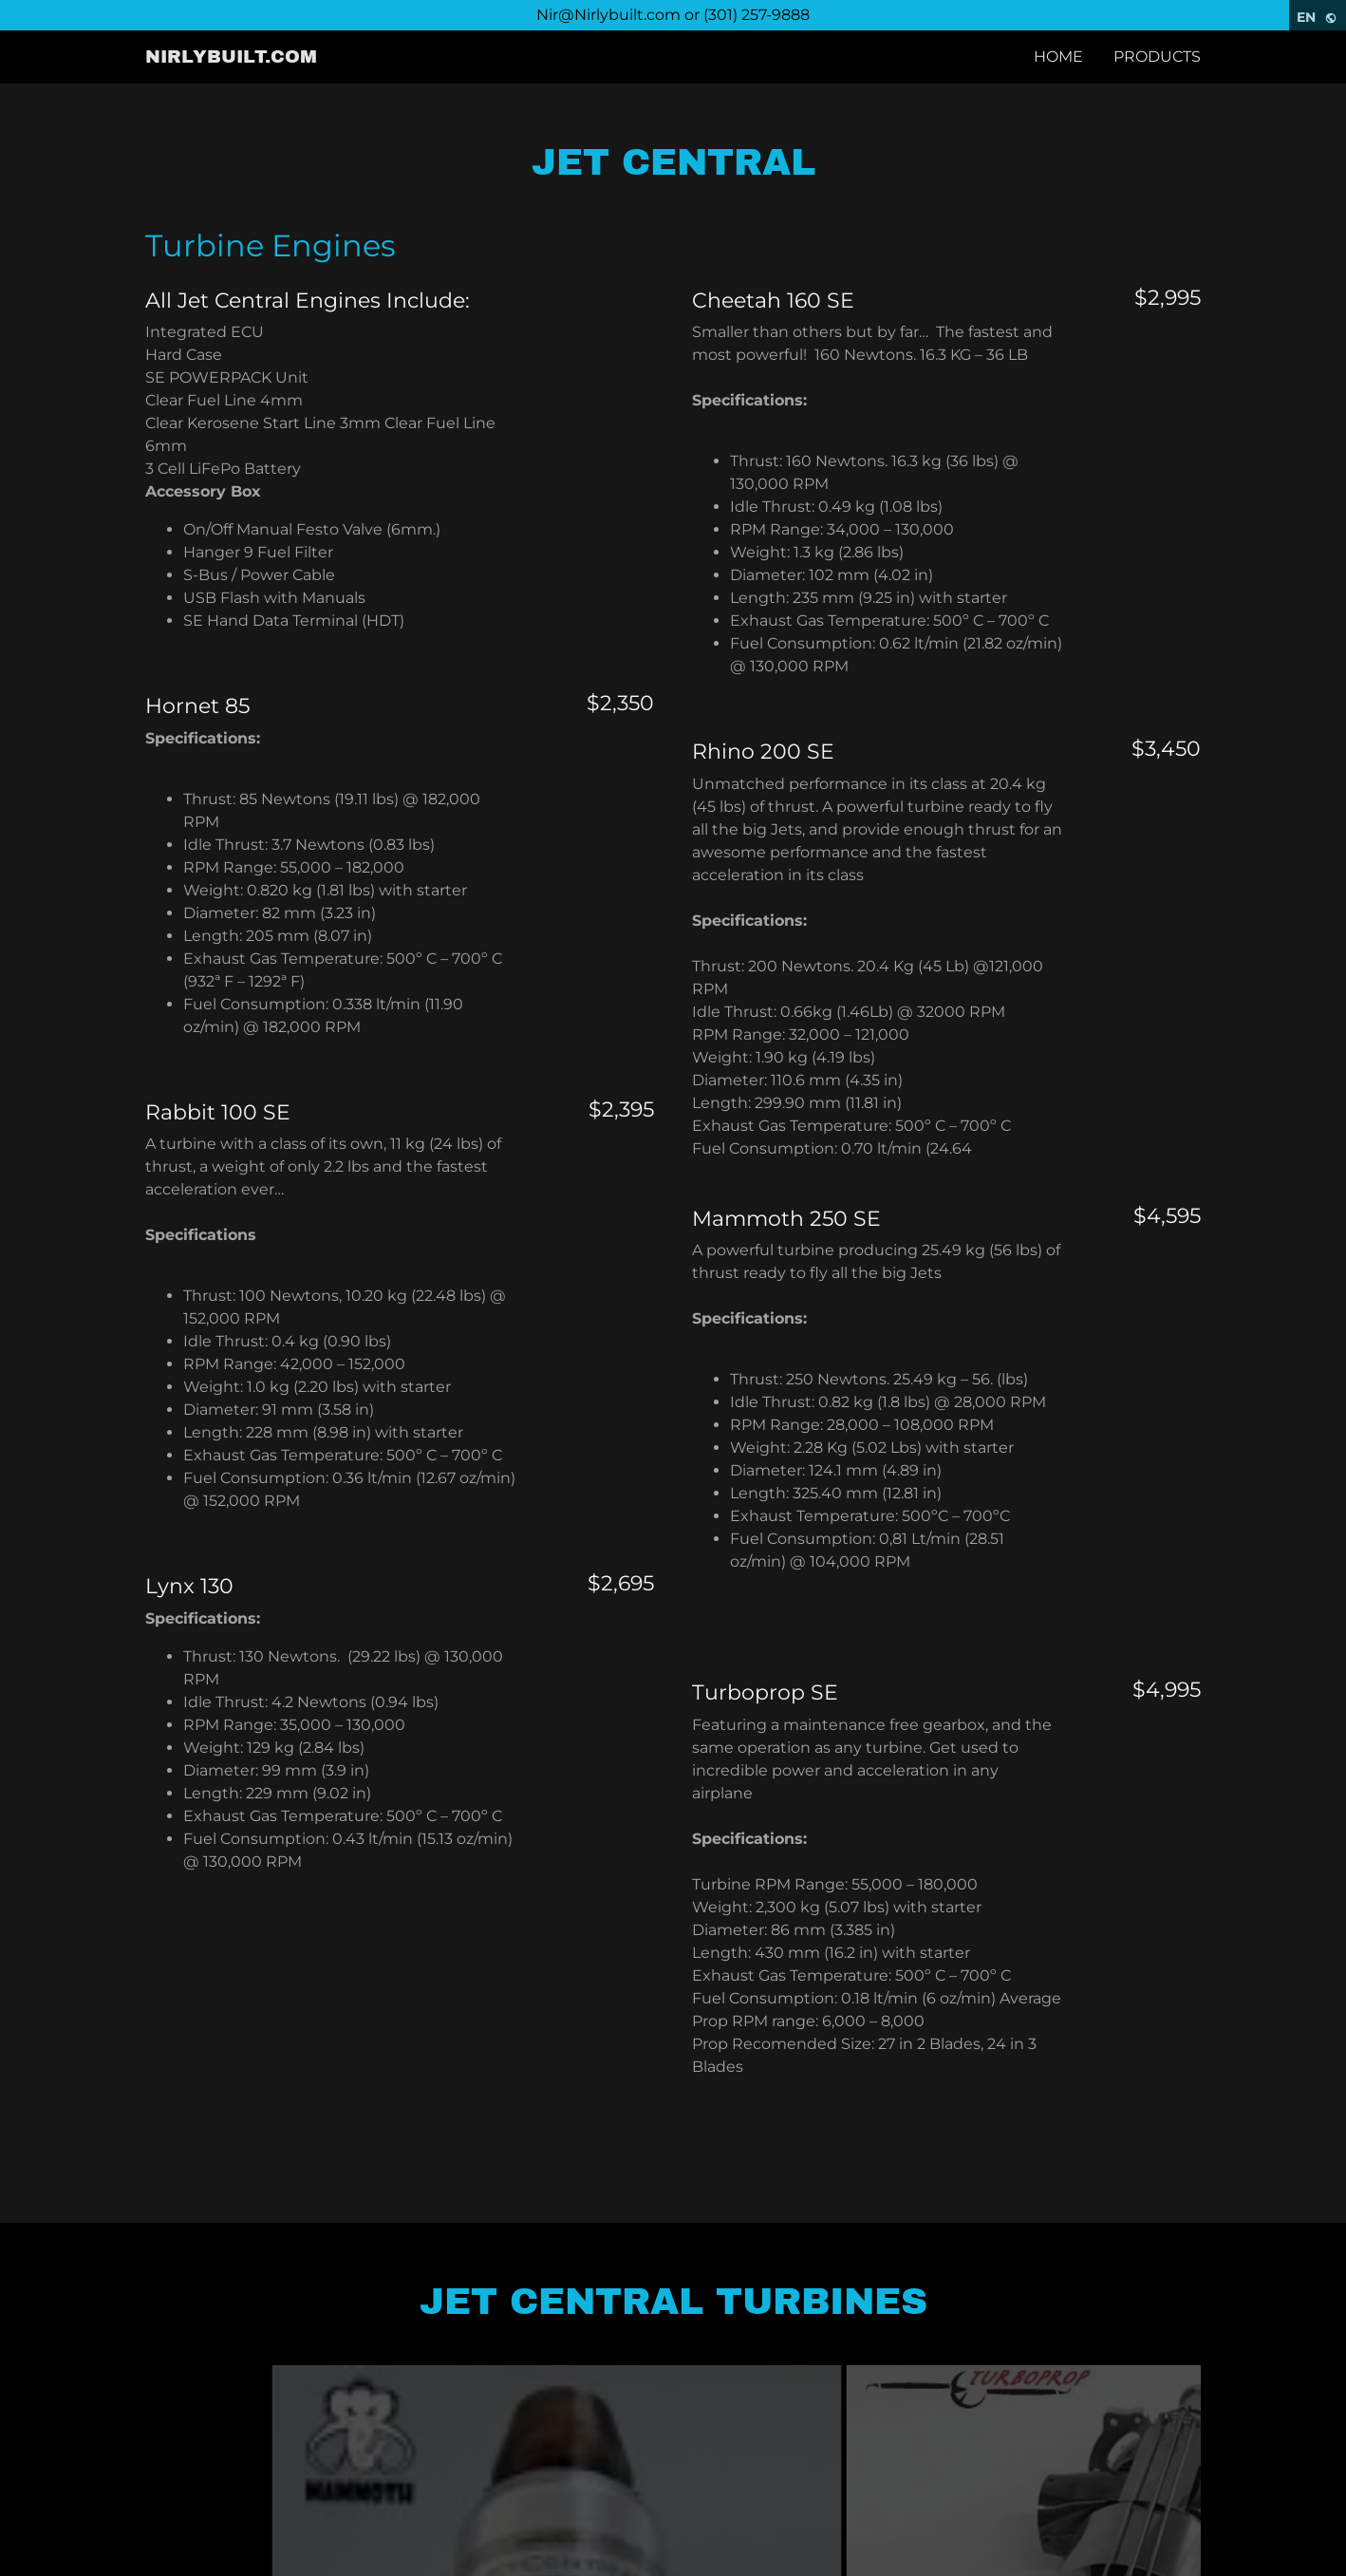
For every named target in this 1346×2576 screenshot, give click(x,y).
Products (1157, 56)
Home (1058, 56)
